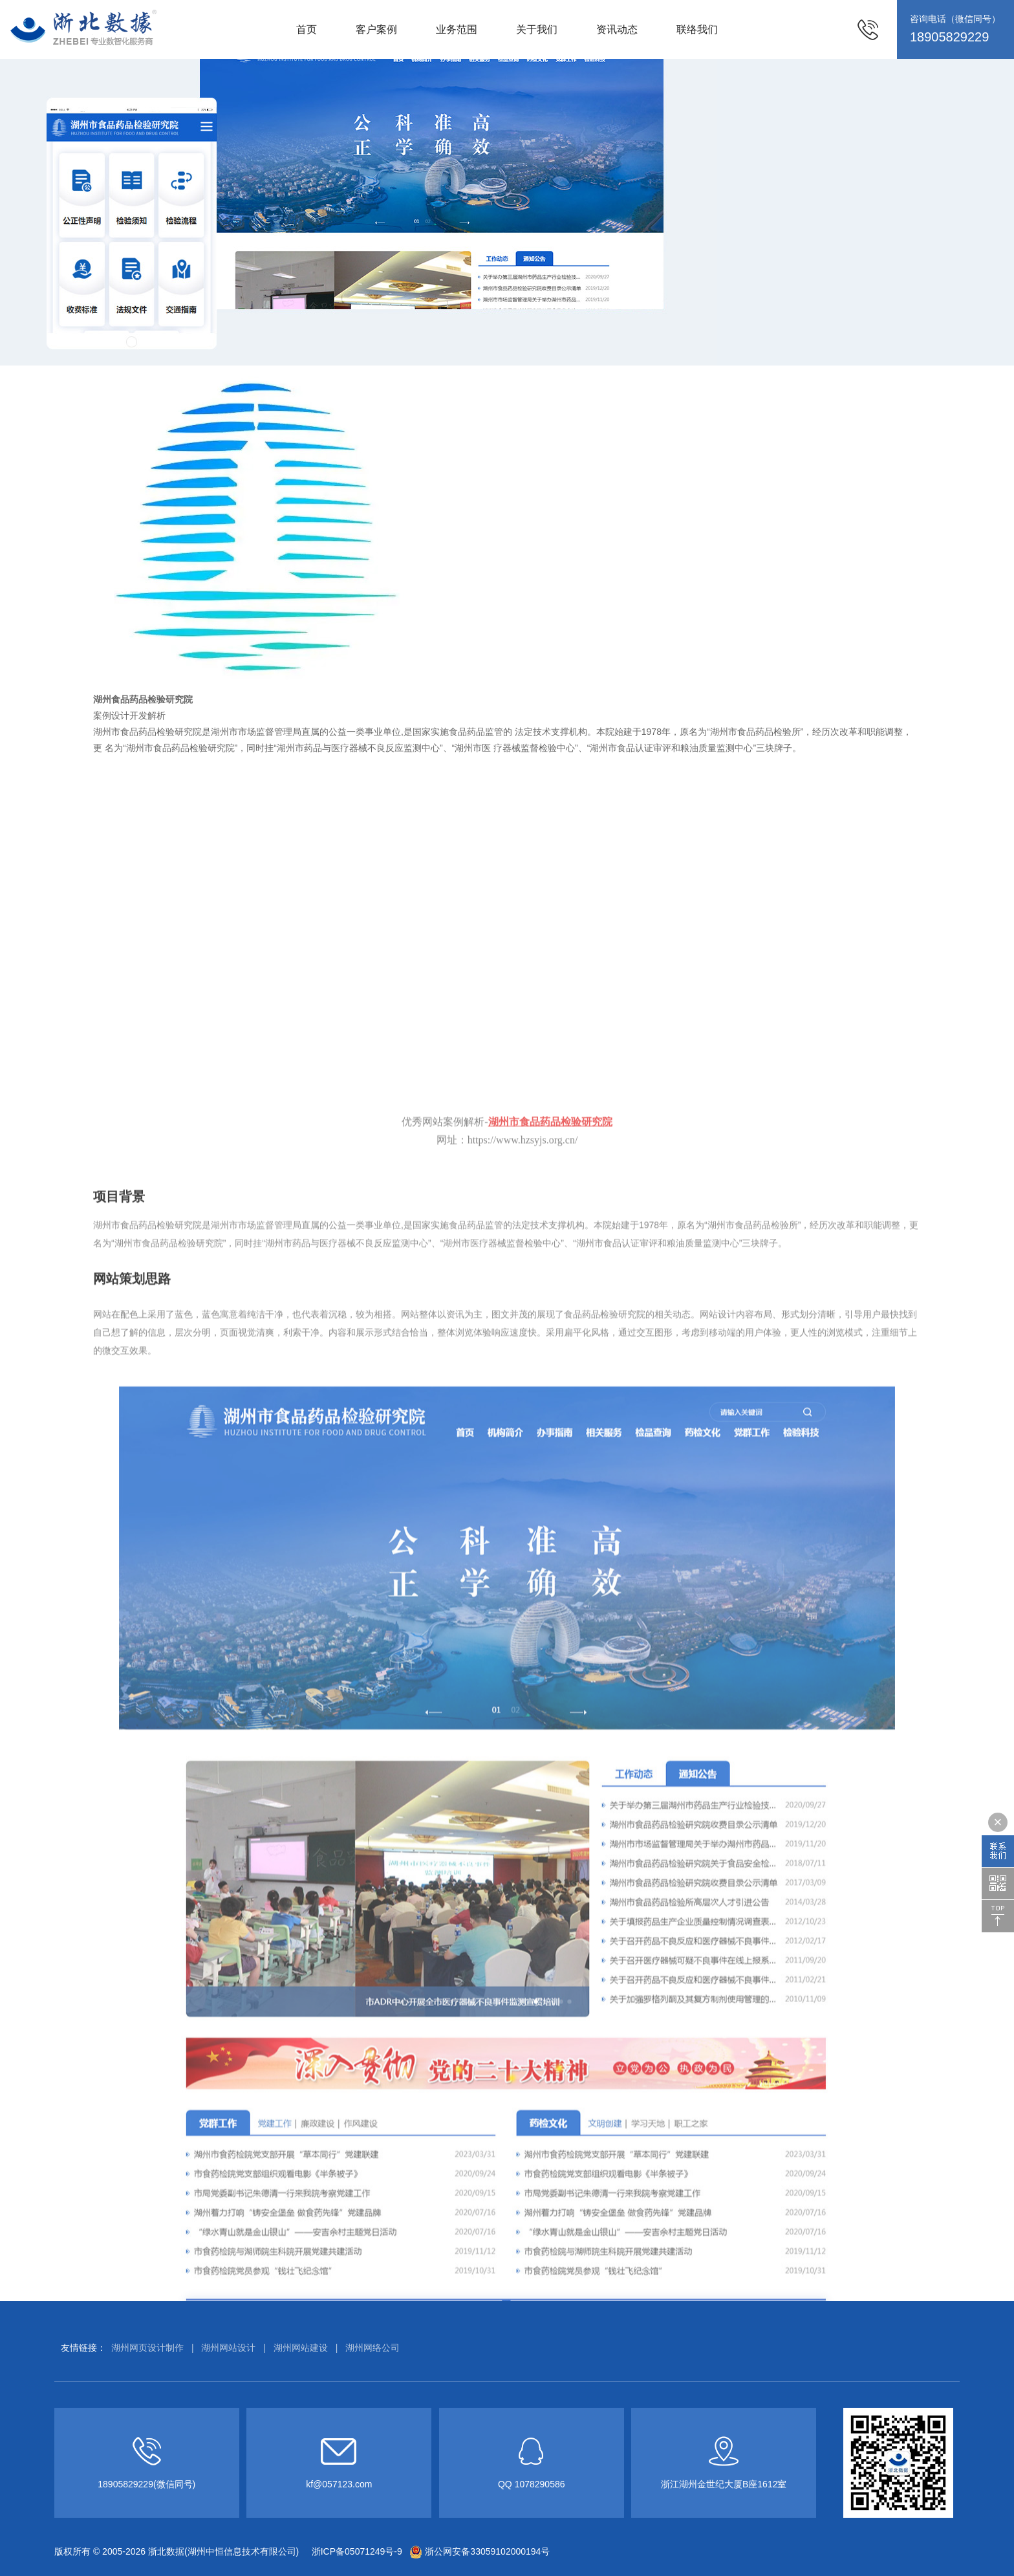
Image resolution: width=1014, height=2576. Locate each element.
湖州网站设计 (228, 2347)
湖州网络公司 (372, 2347)
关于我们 (536, 29)
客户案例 (376, 29)
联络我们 (697, 29)
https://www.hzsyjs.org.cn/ (523, 2079)
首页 (306, 29)
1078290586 (540, 2484)
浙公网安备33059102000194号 (479, 2551)
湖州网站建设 (301, 2347)
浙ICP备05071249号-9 (355, 2551)
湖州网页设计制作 (147, 2347)
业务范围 (456, 29)
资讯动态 (617, 29)
